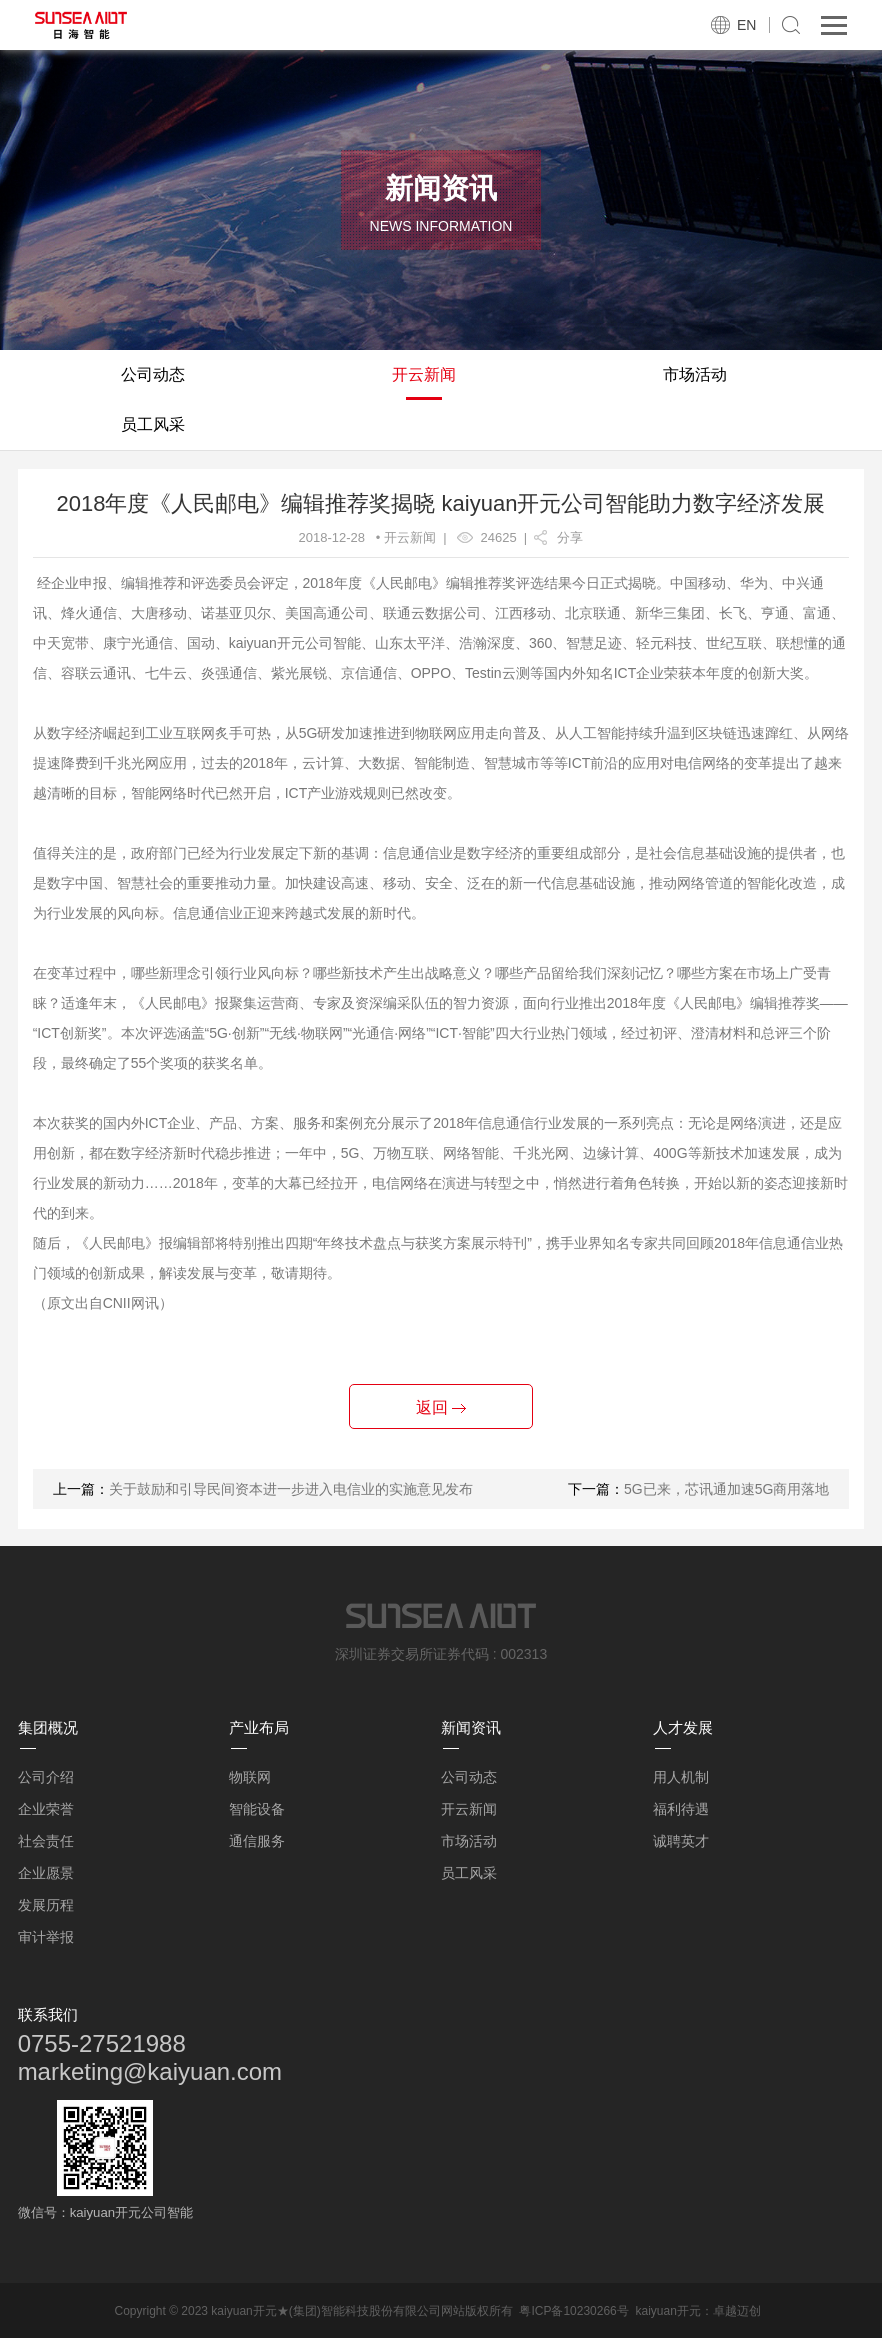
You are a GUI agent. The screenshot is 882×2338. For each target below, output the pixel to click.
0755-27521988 (102, 2043)
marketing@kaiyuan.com (150, 2071)
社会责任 (46, 1841)
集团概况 (48, 1727)
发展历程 (46, 1905)
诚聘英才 (681, 1841)
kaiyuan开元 (667, 2311)
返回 (441, 1407)
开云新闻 (424, 374)
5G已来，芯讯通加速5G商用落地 (726, 1489)
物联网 (250, 1777)
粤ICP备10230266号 (573, 2311)
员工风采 (153, 424)
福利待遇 (681, 1809)
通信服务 (257, 1841)
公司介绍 (46, 1777)
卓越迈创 (737, 2311)
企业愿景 (46, 1873)
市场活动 (695, 374)
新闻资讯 (471, 1727)
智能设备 (257, 1809)
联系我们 (48, 2014)
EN (746, 25)
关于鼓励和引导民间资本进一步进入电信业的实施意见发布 (291, 1489)
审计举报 (46, 1937)
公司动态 (153, 374)
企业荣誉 (46, 1809)
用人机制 (681, 1777)
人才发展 (683, 1727)
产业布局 (259, 1727)
